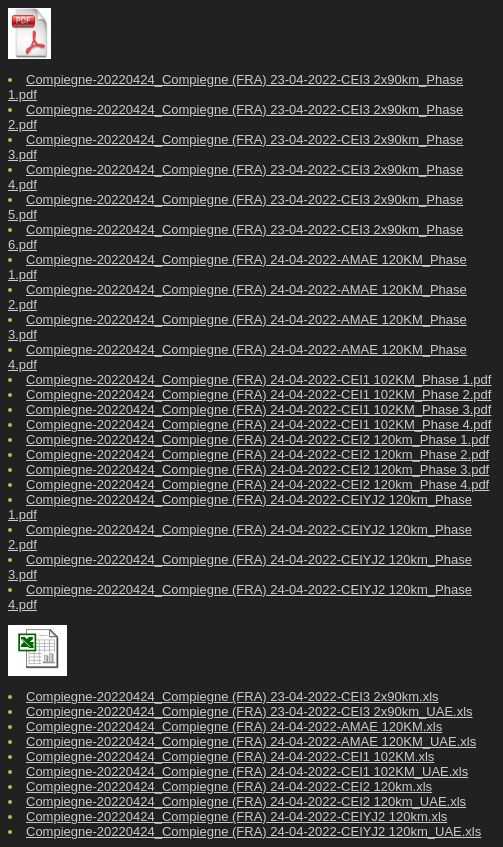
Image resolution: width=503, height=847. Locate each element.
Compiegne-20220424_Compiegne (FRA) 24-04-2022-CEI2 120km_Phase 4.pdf (257, 484)
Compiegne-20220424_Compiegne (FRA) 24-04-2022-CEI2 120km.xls (229, 786)
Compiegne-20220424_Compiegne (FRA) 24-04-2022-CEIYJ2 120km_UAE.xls (253, 831)
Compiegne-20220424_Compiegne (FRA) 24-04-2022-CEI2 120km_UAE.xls (246, 801)
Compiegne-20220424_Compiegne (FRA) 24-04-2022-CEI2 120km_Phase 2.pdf (257, 454)
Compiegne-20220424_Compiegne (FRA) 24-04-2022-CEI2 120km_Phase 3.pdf (257, 469)
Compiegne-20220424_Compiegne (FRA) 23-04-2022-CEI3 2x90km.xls (232, 696)
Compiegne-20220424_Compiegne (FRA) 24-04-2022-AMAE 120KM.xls (234, 726)
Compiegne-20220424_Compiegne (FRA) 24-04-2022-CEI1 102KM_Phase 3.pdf (258, 409)
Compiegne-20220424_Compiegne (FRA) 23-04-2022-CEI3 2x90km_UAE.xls (249, 711)
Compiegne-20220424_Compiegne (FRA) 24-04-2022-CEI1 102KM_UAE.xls (247, 771)
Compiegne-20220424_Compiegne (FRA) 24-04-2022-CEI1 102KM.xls (230, 756)
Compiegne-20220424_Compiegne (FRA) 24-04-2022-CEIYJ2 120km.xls (236, 816)
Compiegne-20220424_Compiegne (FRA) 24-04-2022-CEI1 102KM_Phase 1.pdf (258, 379)
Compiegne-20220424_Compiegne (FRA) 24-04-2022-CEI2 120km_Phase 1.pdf (257, 439)
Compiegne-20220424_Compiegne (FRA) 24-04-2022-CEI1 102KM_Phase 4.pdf (258, 424)
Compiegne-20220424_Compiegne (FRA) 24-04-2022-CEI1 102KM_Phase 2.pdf (258, 394)
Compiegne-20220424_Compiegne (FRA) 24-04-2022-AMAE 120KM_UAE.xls (251, 741)
